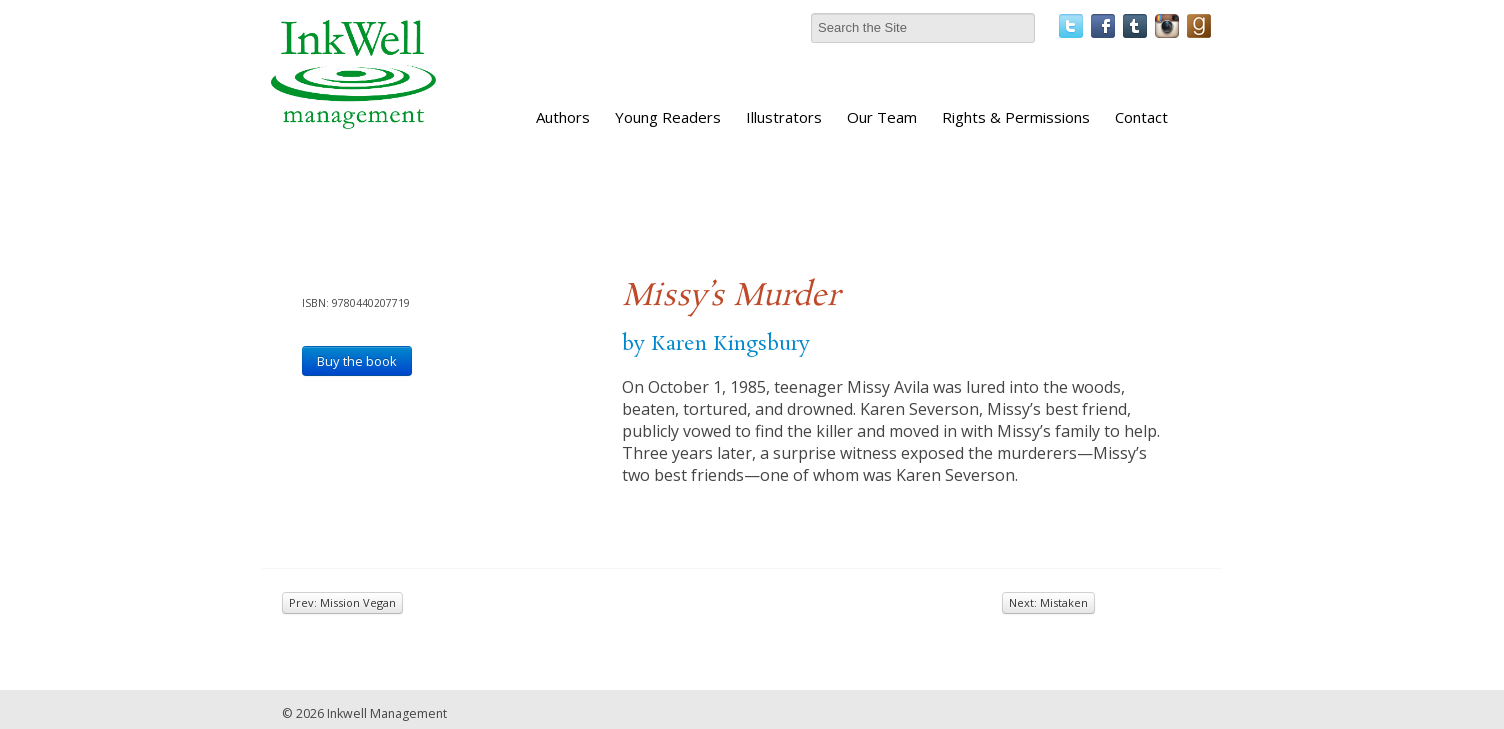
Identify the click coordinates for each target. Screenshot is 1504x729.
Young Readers (668, 117)
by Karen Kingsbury (716, 344)
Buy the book (357, 361)
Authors (563, 117)
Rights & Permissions (1016, 117)
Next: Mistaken (1048, 602)
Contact (1141, 117)
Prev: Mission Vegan (342, 602)
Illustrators (784, 117)
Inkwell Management (387, 713)
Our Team (882, 117)
